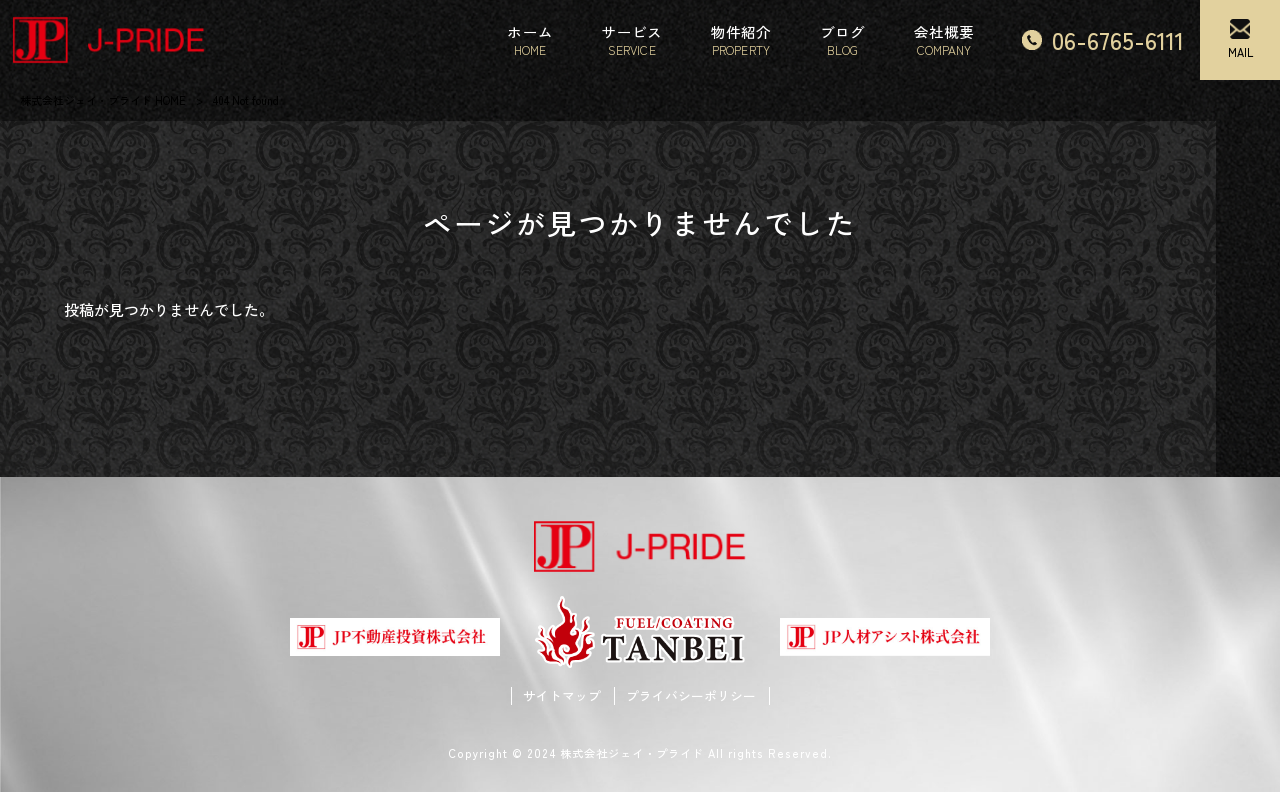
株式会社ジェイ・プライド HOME (103, 100)
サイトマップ (562, 696)
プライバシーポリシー (691, 696)
